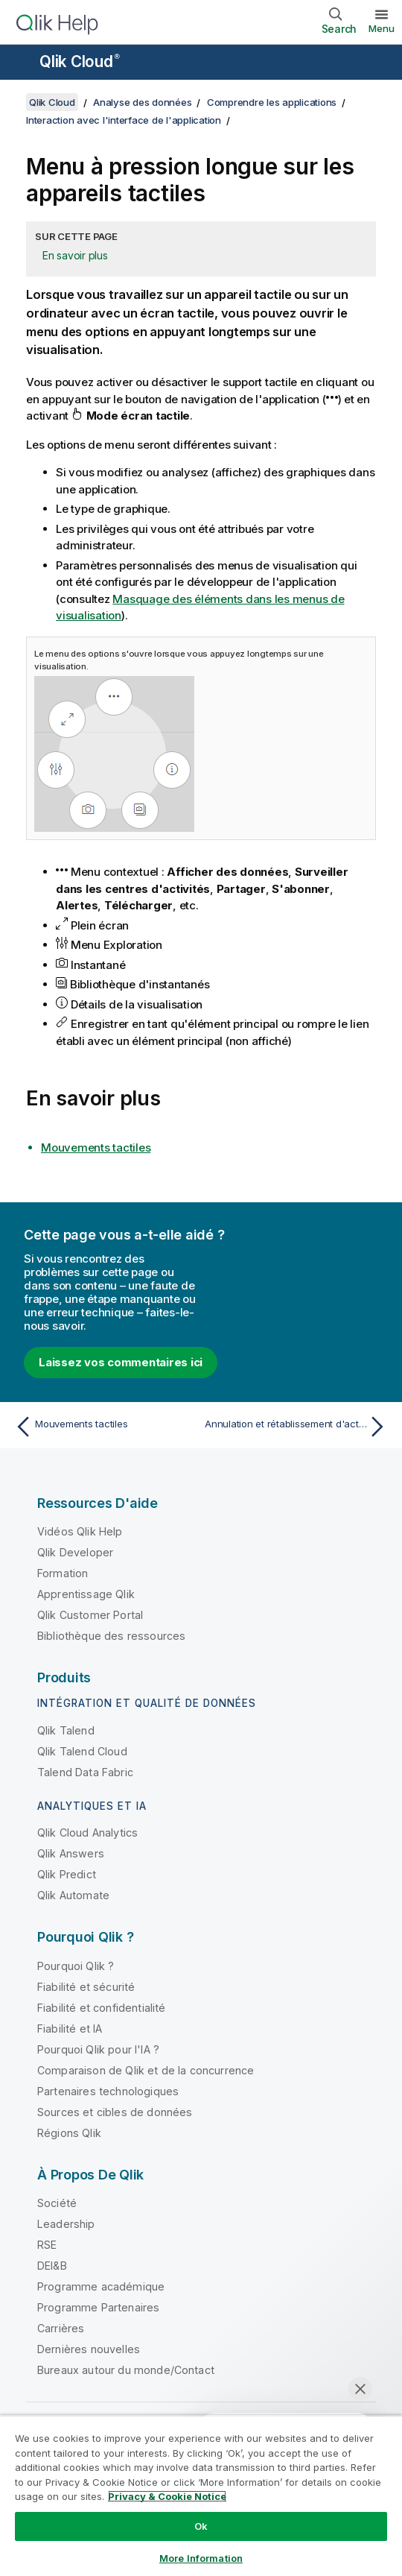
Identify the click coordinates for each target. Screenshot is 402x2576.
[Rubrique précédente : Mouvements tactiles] (104, 1426)
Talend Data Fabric (85, 1772)
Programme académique (101, 2286)
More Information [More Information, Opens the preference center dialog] (201, 2558)
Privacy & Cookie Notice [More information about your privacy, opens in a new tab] (167, 2496)
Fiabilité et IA (69, 2028)
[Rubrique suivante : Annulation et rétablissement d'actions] (298, 1426)
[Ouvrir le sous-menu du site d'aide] (21, 63)
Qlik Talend (66, 1730)
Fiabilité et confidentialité (101, 2007)
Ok (201, 2526)
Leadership (66, 2223)
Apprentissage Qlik (86, 1594)
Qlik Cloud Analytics (87, 1832)
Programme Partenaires (98, 2307)
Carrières (60, 2328)
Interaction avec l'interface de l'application (123, 120)
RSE (47, 2244)
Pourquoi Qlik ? (75, 1966)
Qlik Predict (66, 1874)
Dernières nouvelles (88, 2349)
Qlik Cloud (79, 61)
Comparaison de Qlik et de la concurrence (145, 2070)
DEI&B (52, 2265)
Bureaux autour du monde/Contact (125, 2370)
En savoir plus (75, 255)
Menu (381, 28)
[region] (201, 2495)
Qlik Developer (75, 1552)
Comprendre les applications (271, 102)
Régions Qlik (69, 2133)
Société (57, 2203)
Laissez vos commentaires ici (120, 1362)
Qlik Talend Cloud (82, 1751)
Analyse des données (142, 102)
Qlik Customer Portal (90, 1615)
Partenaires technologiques (108, 2091)
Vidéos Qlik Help (80, 1531)
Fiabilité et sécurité (86, 1986)
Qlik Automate (73, 1895)
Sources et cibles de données (114, 2112)
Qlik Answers (70, 1853)
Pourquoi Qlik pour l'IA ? (98, 2049)
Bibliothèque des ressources (111, 1635)
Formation (62, 1573)
